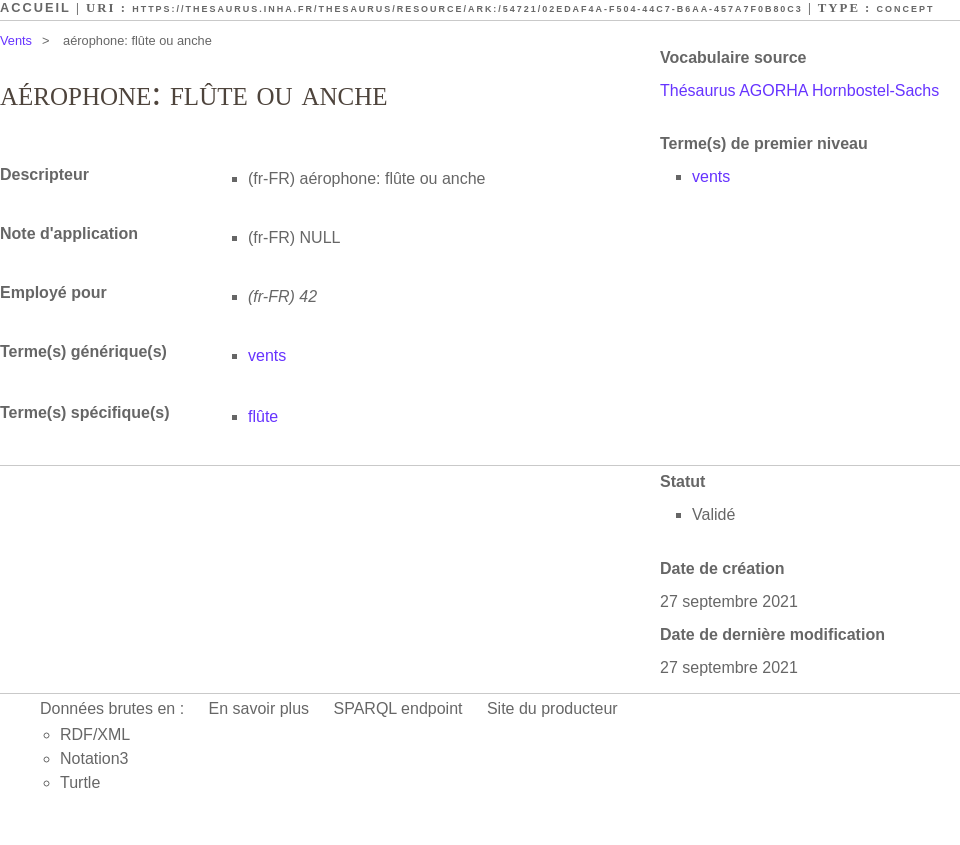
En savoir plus (259, 708)
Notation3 (94, 758)
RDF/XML (95, 734)
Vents (16, 40)
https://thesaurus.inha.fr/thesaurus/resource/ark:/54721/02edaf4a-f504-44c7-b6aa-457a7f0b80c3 (467, 9)
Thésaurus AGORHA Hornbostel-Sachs (799, 90)
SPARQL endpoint (398, 708)
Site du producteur (552, 708)
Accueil (35, 7)
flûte (263, 416)
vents (711, 176)
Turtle (80, 782)
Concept (906, 9)
